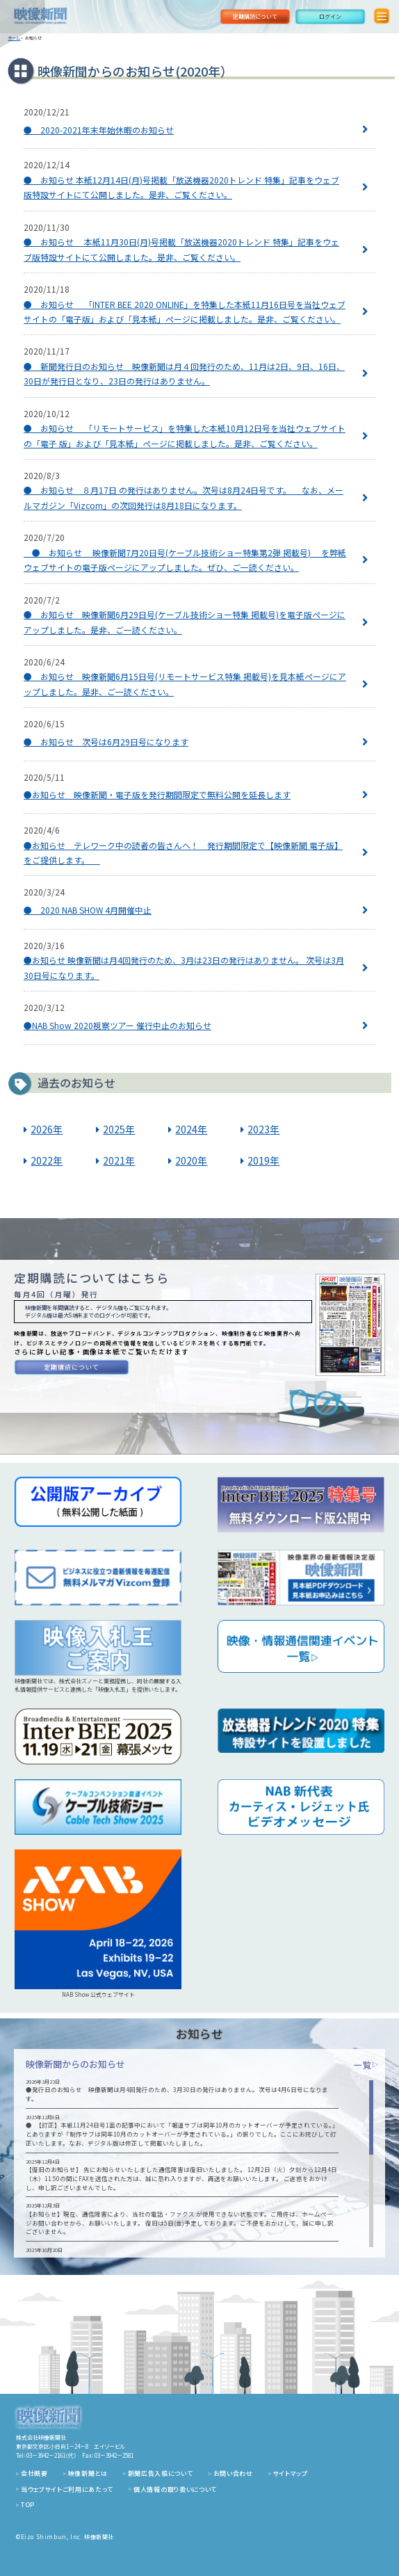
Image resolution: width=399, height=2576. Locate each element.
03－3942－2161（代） (51, 2455)
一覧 (366, 2065)
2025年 (119, 1129)
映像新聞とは (88, 2473)
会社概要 (34, 2473)
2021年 (119, 1160)
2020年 (191, 1160)
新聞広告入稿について (160, 2473)
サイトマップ (290, 2473)
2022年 (47, 1160)
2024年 (191, 1129)
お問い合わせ (233, 2473)
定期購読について (255, 16)
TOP (28, 2504)
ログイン (330, 16)
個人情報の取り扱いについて (175, 2489)
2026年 (47, 1129)
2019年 (263, 1160)
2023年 (263, 1129)
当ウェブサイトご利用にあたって (67, 2489)
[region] (199, 2163)
